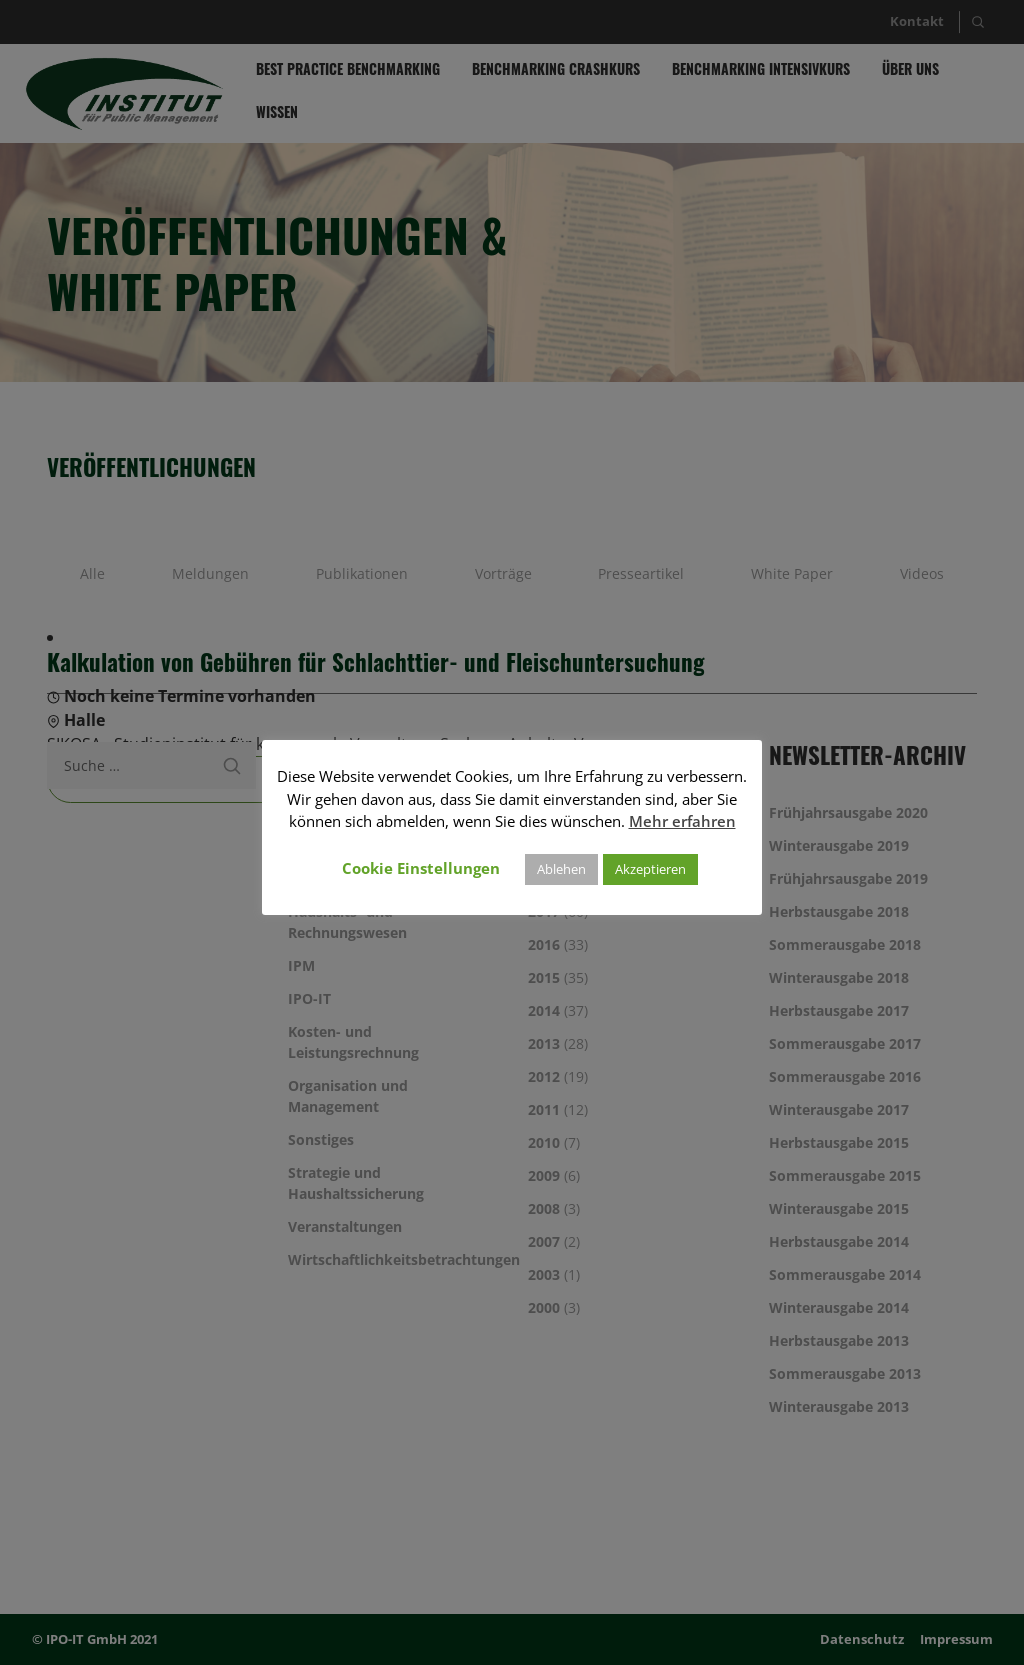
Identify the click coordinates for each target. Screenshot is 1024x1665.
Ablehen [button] (561, 869)
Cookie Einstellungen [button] (421, 868)
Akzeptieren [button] (650, 869)
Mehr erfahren (682, 821)
